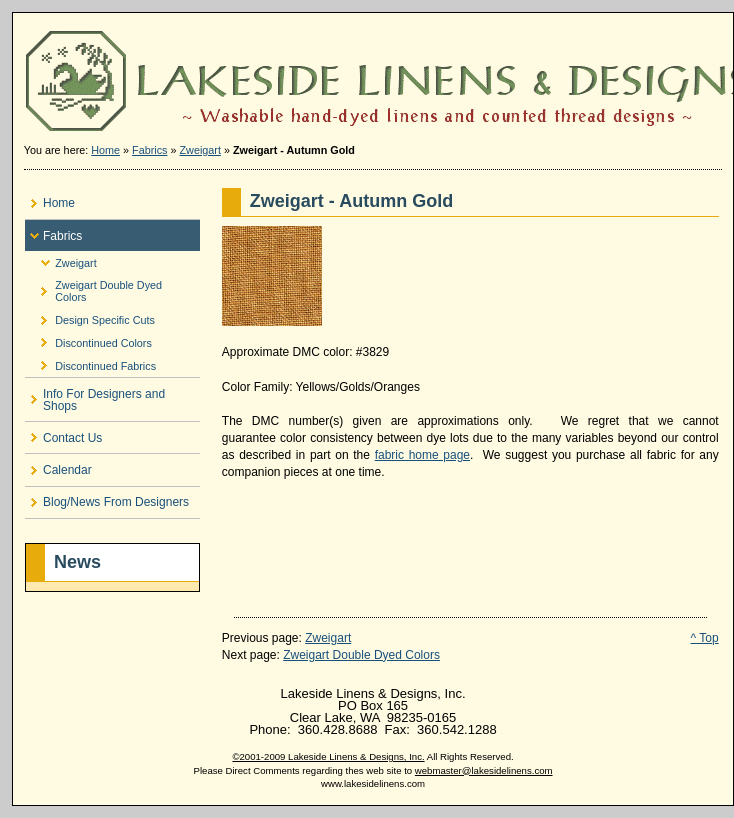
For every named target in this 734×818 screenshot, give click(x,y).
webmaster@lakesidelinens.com (484, 770)
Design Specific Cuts (90, 317)
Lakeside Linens (373, 73)
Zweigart (199, 150)
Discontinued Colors (88, 339)
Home (105, 150)
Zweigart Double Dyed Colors (93, 288)
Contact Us (63, 433)
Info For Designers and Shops (95, 395)
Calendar (58, 465)
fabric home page (422, 455)
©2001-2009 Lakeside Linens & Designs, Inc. (328, 756)
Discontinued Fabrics (90, 362)
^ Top (705, 638)
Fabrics (149, 150)
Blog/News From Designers (107, 498)
